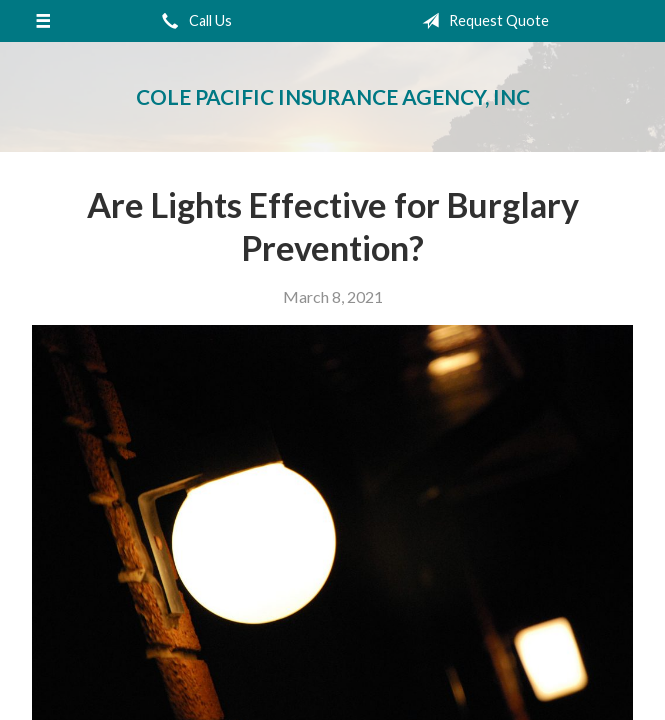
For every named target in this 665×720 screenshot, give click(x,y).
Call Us (193, 21)
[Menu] (43, 21)
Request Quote (481, 21)
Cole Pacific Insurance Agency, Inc (333, 96)
